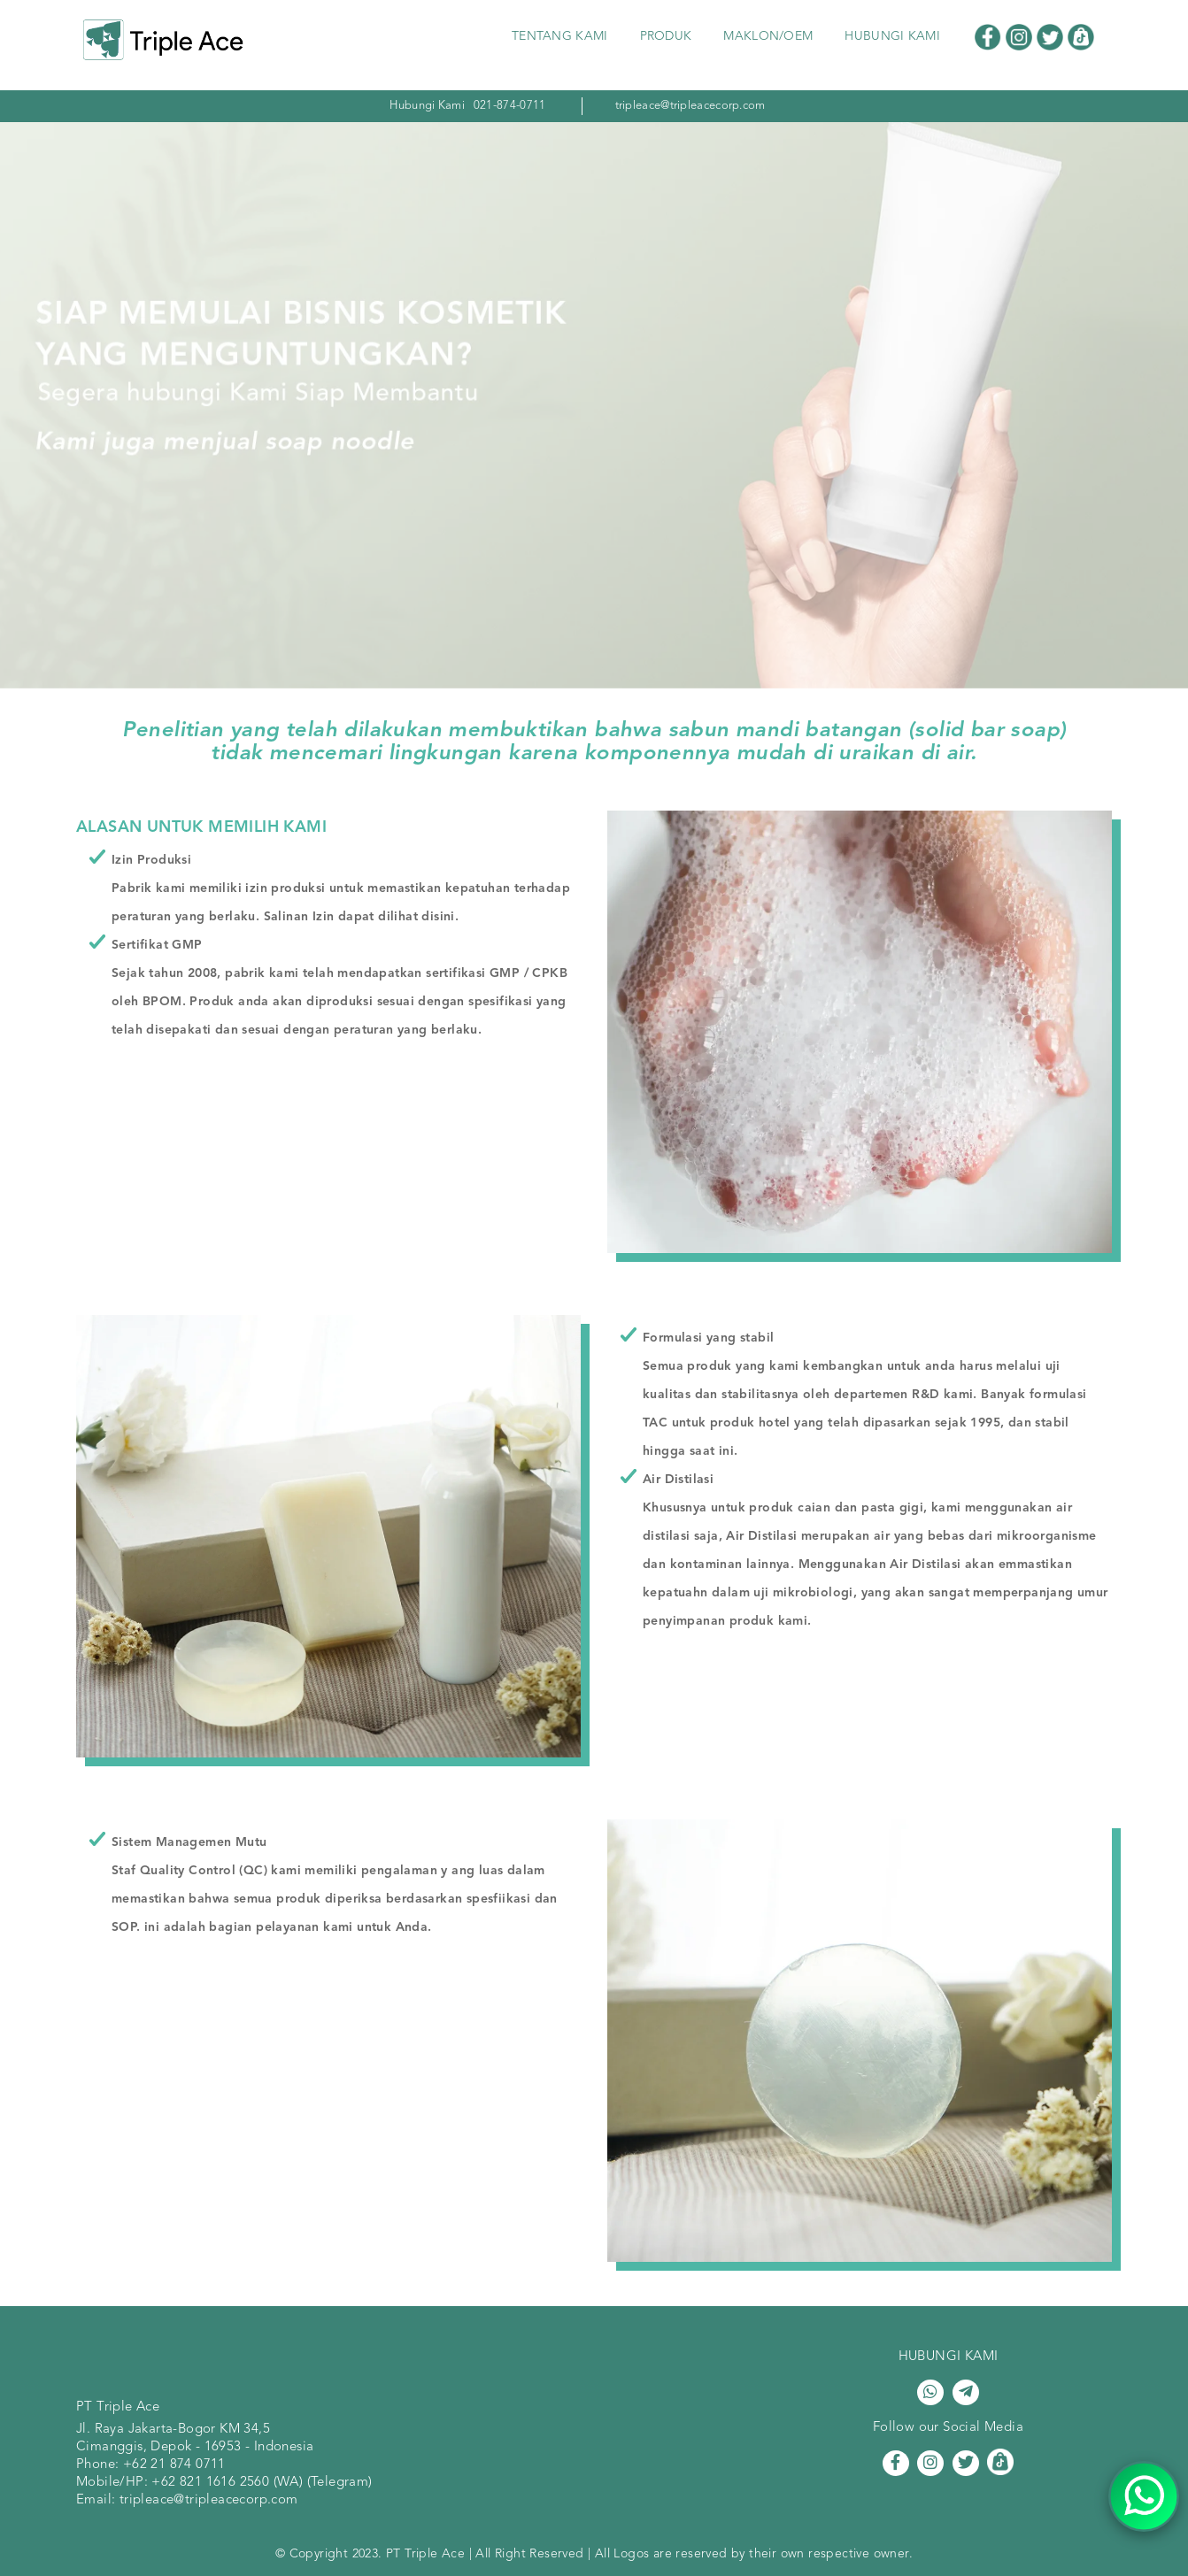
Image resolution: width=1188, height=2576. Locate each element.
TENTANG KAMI (560, 36)
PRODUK (666, 36)
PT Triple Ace (117, 2407)
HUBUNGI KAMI (892, 36)
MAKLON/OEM (768, 36)
